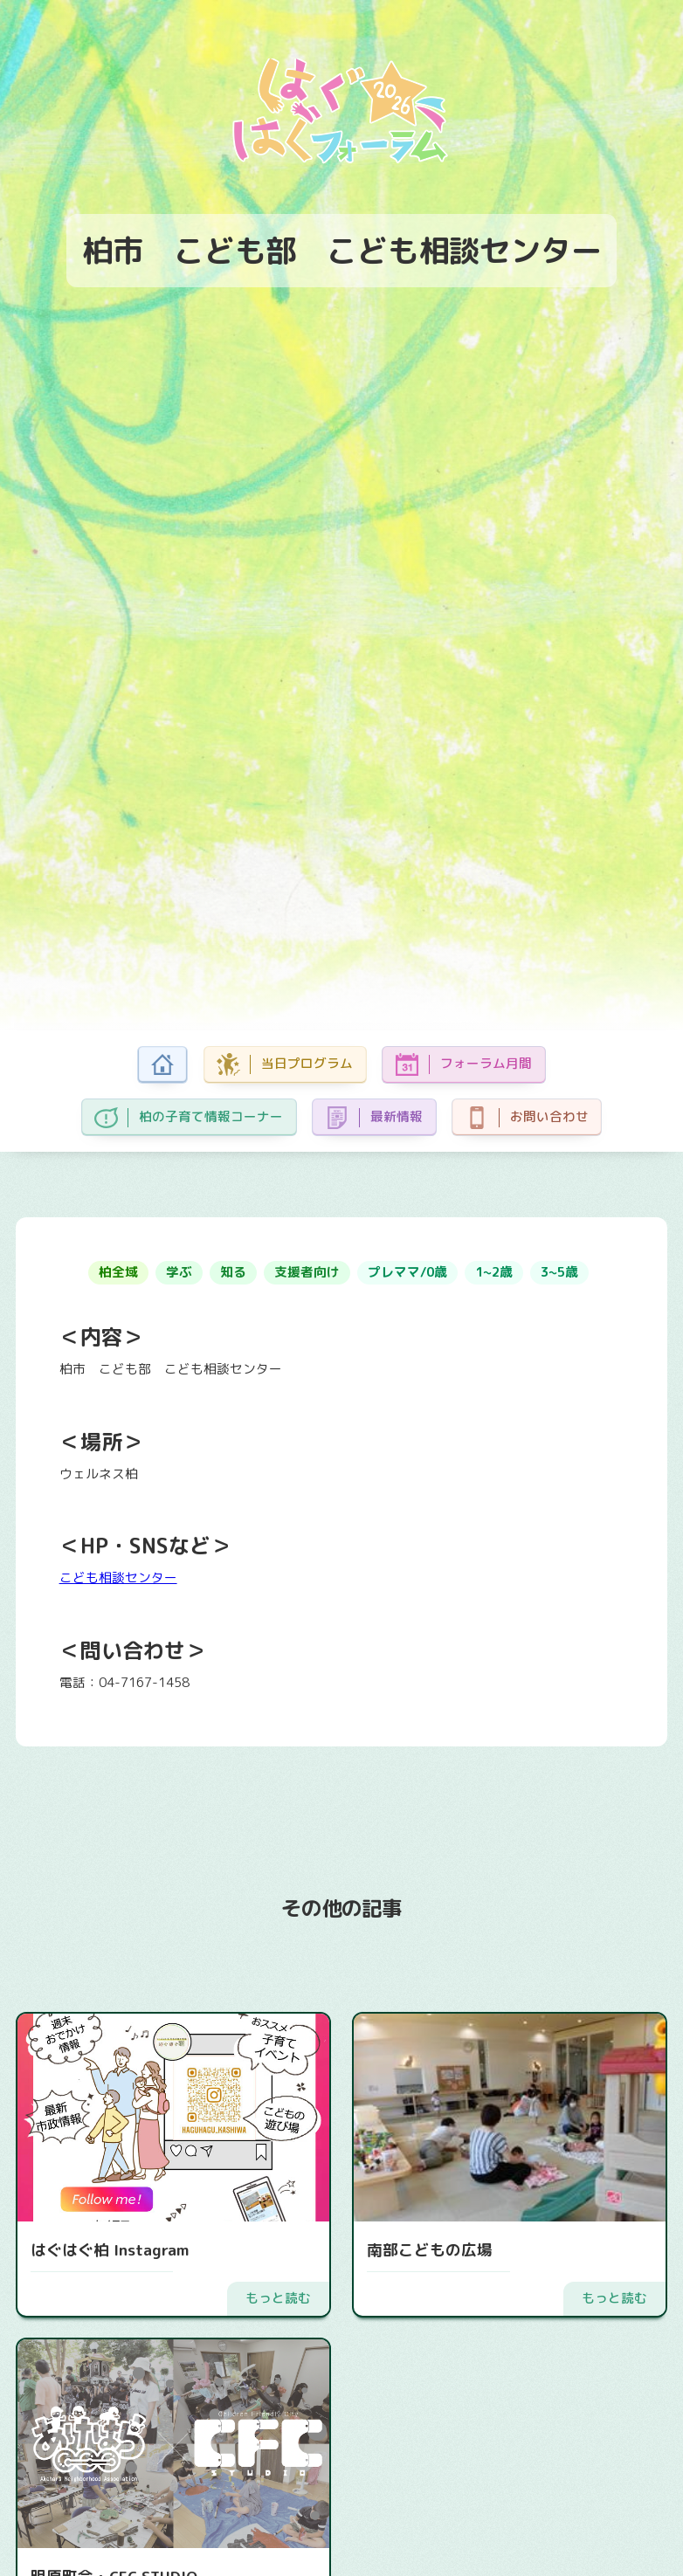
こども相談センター (118, 1577)
